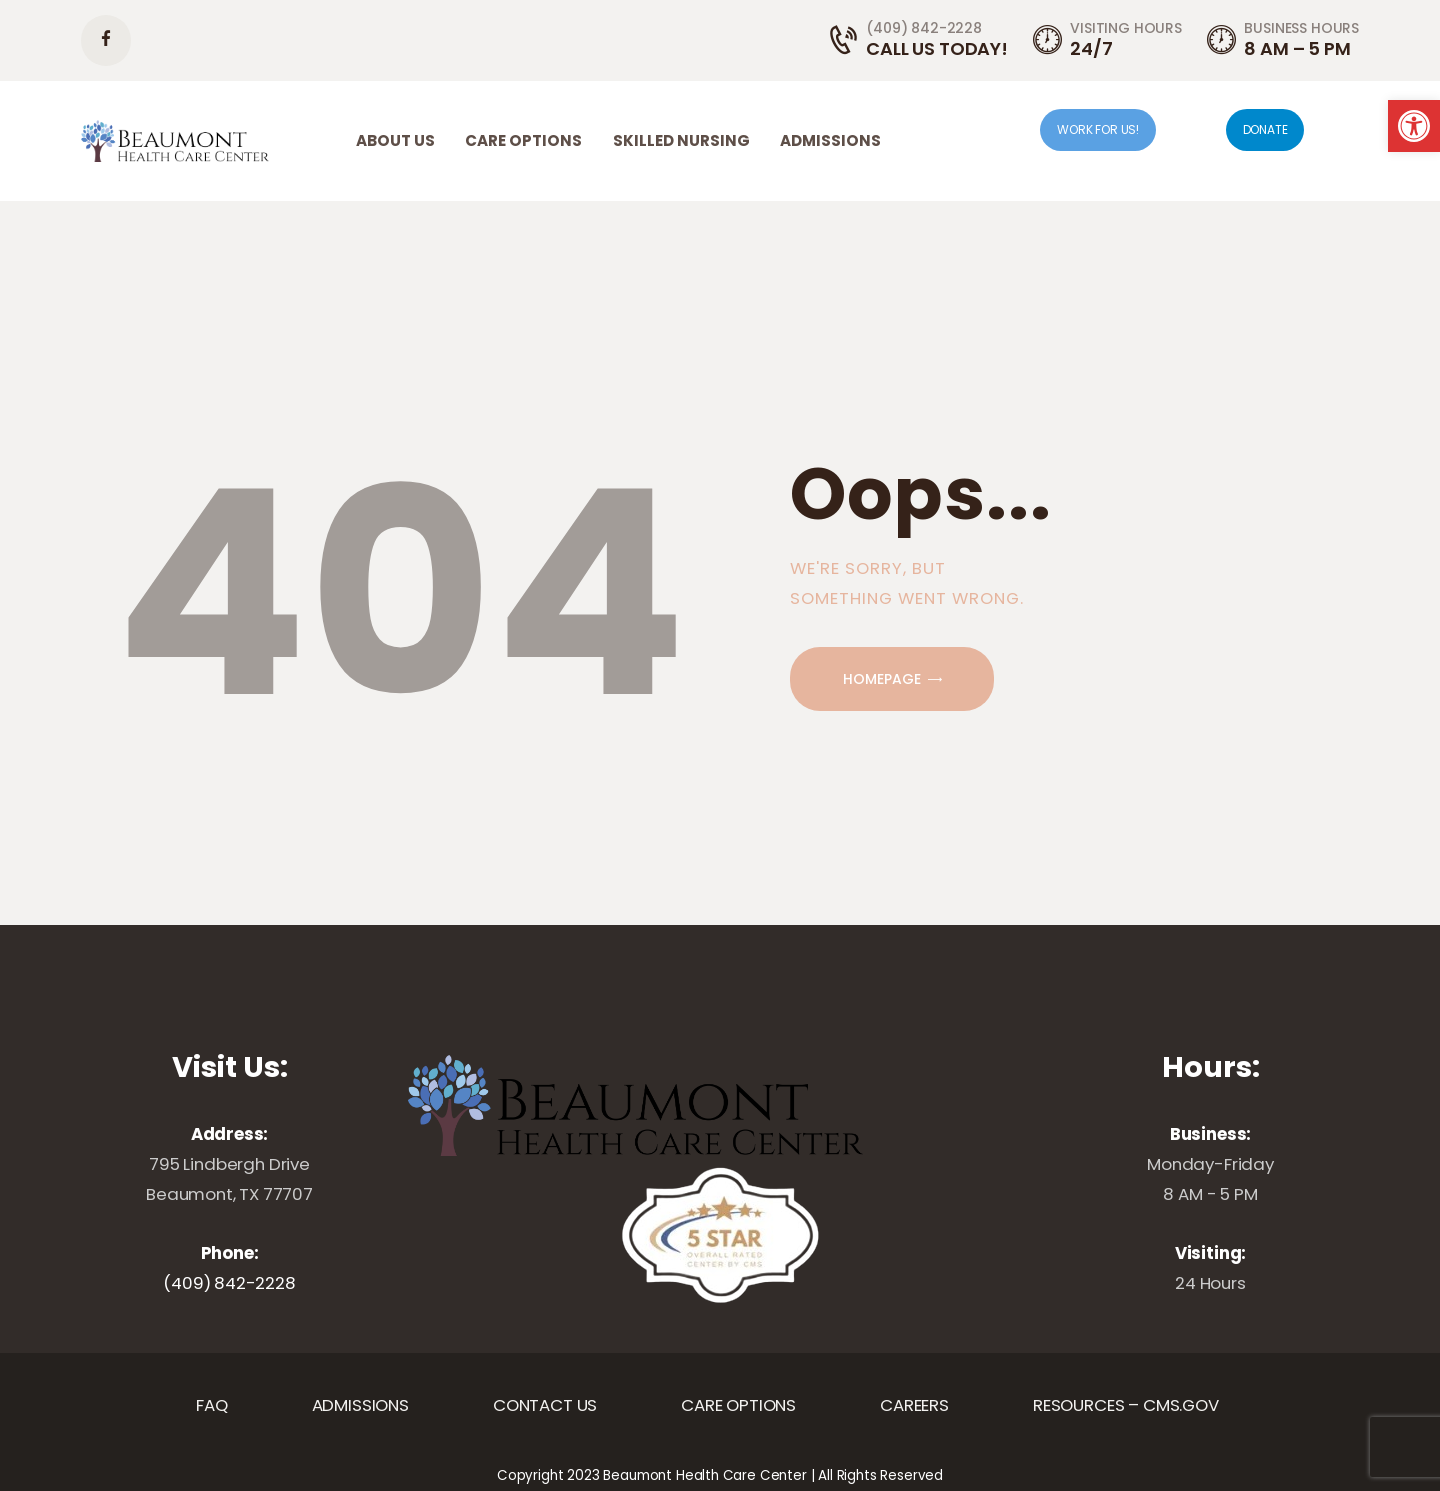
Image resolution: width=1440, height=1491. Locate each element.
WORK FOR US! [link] (1098, 129)
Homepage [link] (882, 679)
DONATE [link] (1265, 129)
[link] (1414, 126)
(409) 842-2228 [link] (229, 1283)
